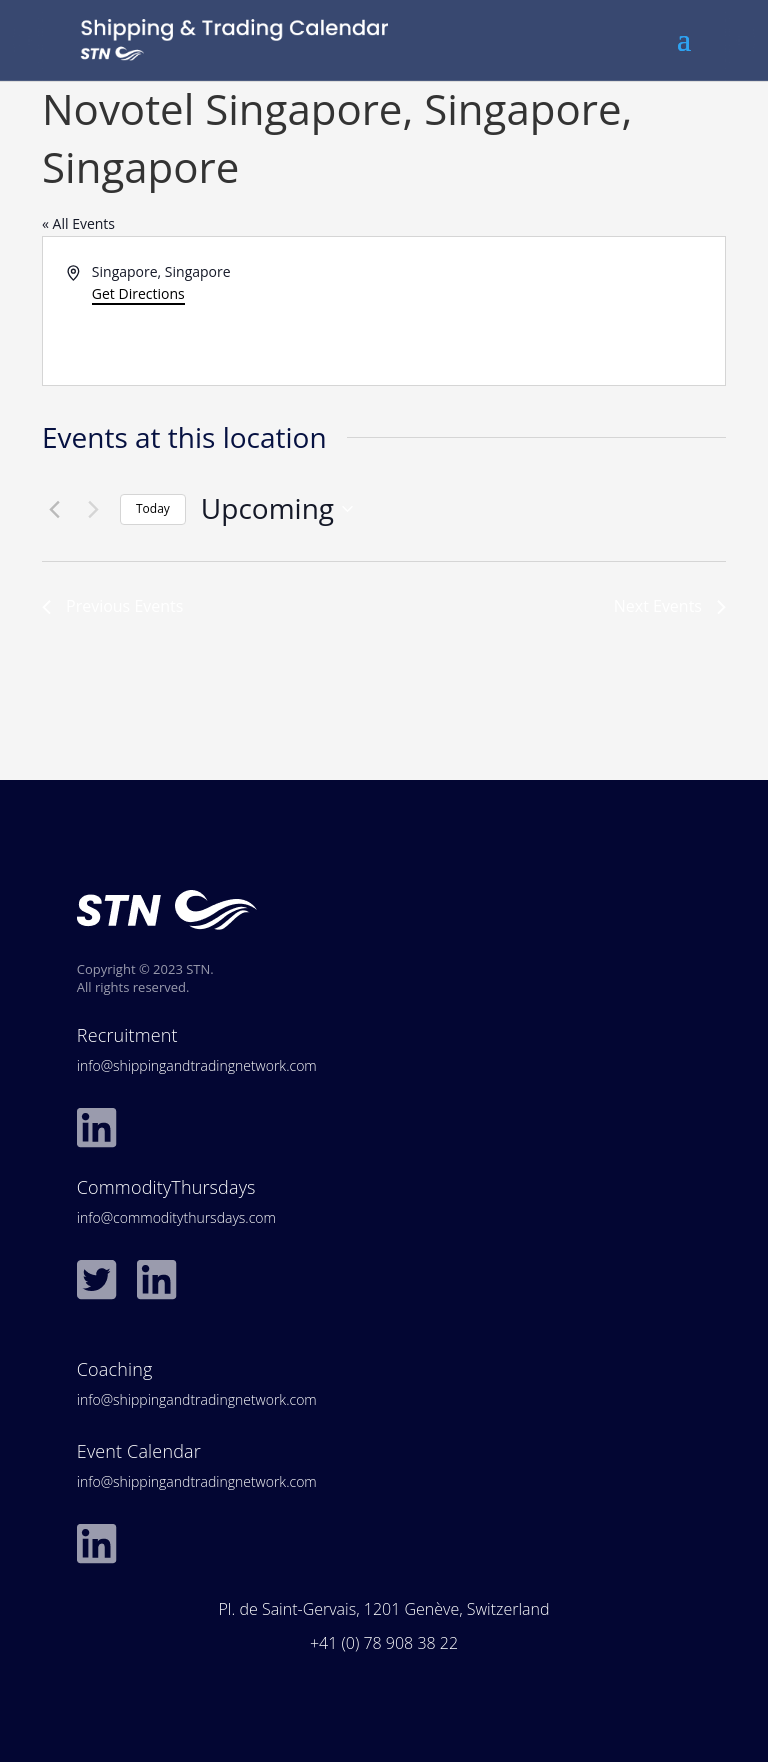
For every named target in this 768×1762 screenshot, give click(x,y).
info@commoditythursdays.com (176, 1217)
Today (153, 508)
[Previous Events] (54, 509)
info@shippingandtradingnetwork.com (197, 1065)
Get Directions (138, 293)
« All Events (78, 223)
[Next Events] (93, 509)
